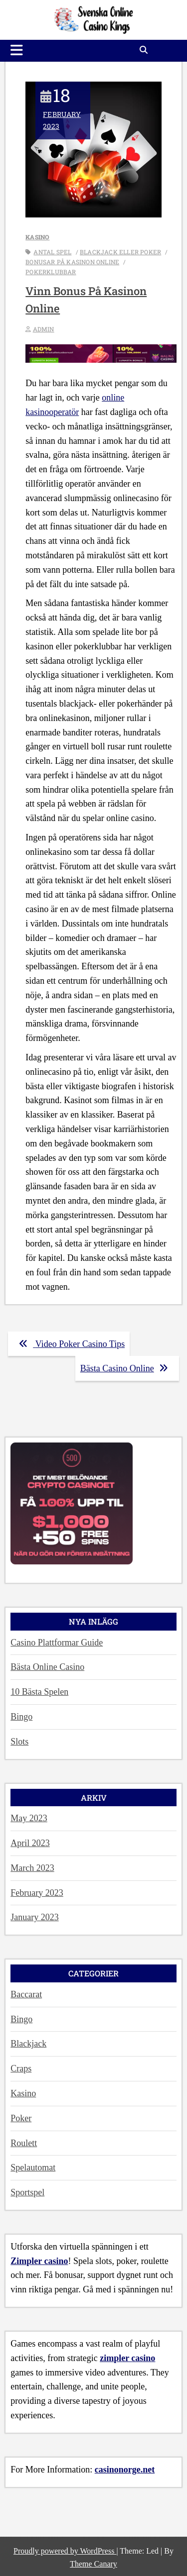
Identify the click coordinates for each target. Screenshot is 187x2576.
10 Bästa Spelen (39, 1692)
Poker (20, 2118)
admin (43, 329)
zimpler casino (127, 2358)
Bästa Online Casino (47, 1667)
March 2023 (32, 1868)
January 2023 (34, 1917)
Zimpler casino (39, 2261)
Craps (20, 2068)
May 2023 (28, 1818)
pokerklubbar (50, 272)
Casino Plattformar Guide (56, 1643)
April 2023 (30, 1843)
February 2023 (62, 112)
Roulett (23, 2143)
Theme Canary (93, 2564)
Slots (19, 1742)
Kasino (37, 237)
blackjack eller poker (120, 252)
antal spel (52, 252)
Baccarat (26, 1994)
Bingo (21, 1717)
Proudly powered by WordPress (64, 2551)
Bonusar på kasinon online (72, 262)
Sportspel (27, 2192)
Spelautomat (32, 2167)
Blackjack (28, 2044)
